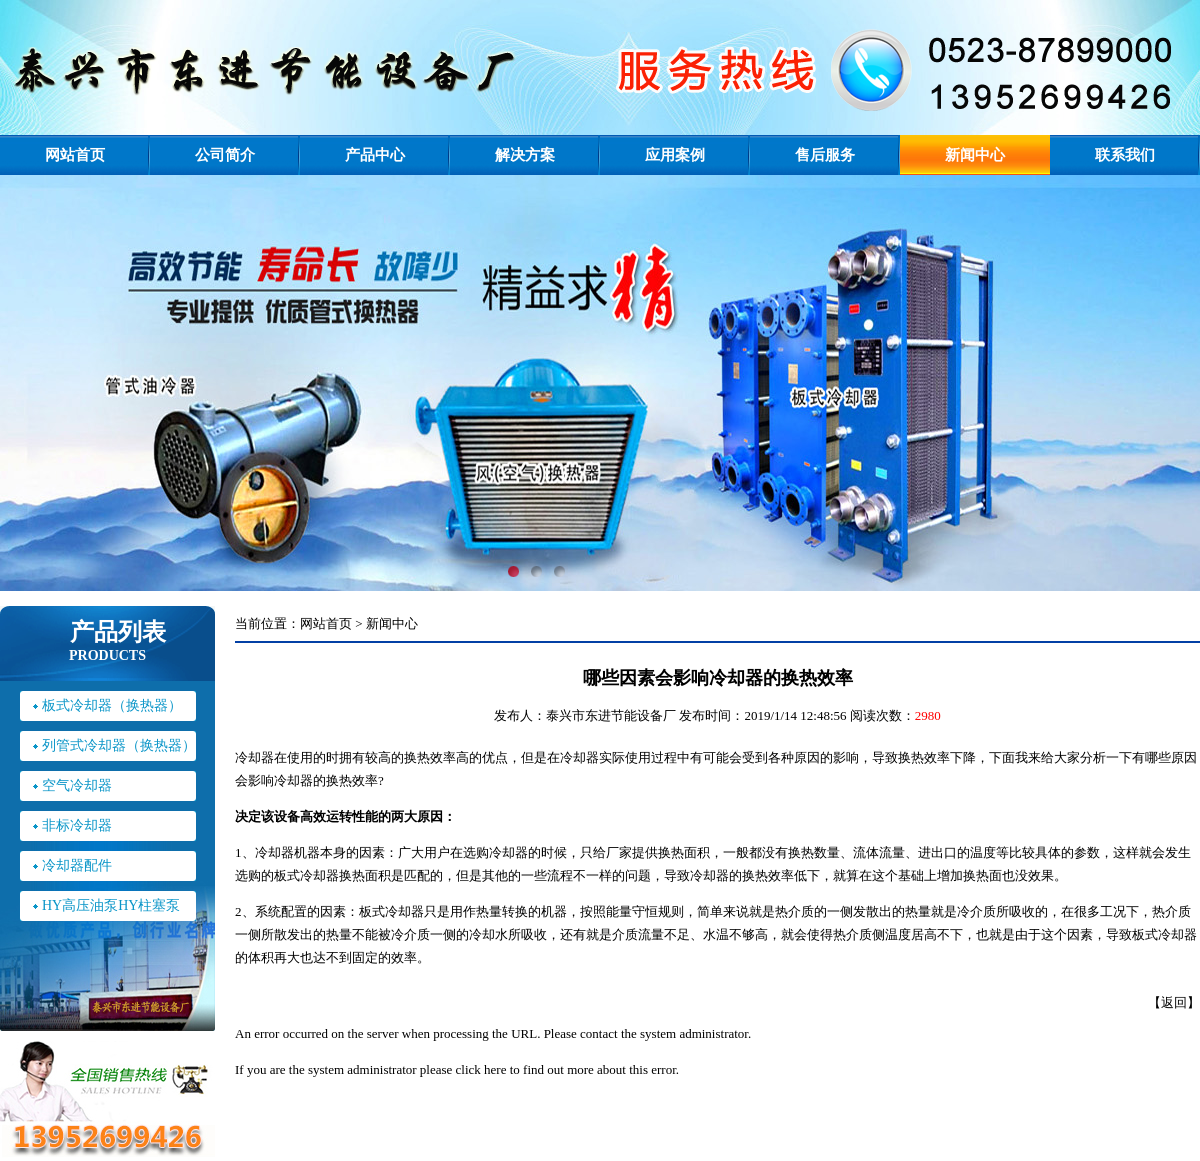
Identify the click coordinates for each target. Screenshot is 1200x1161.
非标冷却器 (77, 825)
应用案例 (675, 155)
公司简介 (225, 155)
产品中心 (375, 155)
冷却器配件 (77, 865)
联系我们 (1125, 155)
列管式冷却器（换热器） (119, 745)
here (495, 1069)
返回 (1174, 1002)
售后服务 (825, 155)
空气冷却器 (77, 785)
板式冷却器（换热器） (112, 705)
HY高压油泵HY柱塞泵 (111, 905)
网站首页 (75, 155)
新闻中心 (975, 155)
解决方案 (525, 155)
